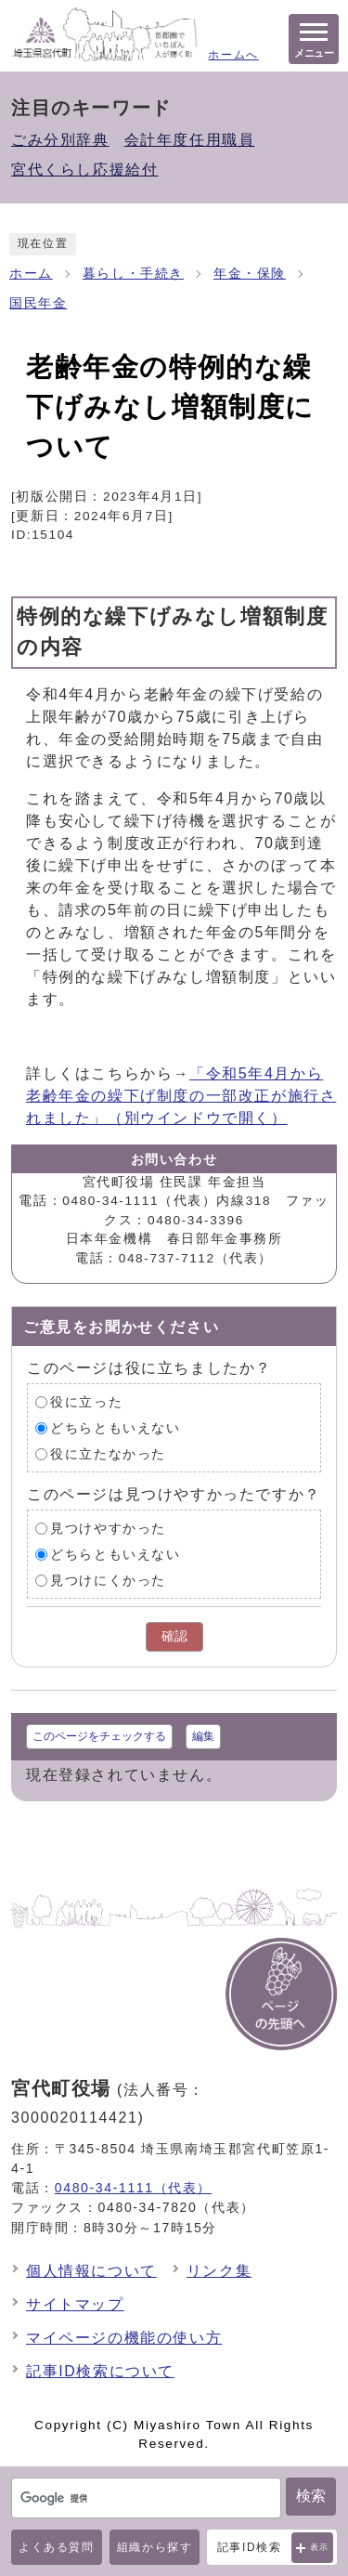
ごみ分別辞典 (60, 140)
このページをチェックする (99, 1736)
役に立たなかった (108, 1454)
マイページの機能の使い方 (124, 2338)
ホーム (31, 274)
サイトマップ (75, 2304)
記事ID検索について (100, 2371)
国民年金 (38, 303)
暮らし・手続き (133, 274)
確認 (174, 1636)
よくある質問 (57, 2547)
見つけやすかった (108, 1529)
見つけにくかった (108, 1581)
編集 (203, 1736)
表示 (319, 2547)
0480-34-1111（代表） (133, 2187)
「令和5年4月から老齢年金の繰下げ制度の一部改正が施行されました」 (181, 1096)
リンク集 (219, 2271)
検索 (311, 2496)
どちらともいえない (115, 1428)
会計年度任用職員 (189, 140)
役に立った (86, 1402)
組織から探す (155, 2547)
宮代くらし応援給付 (84, 169)
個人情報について (91, 2271)
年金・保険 (249, 274)
